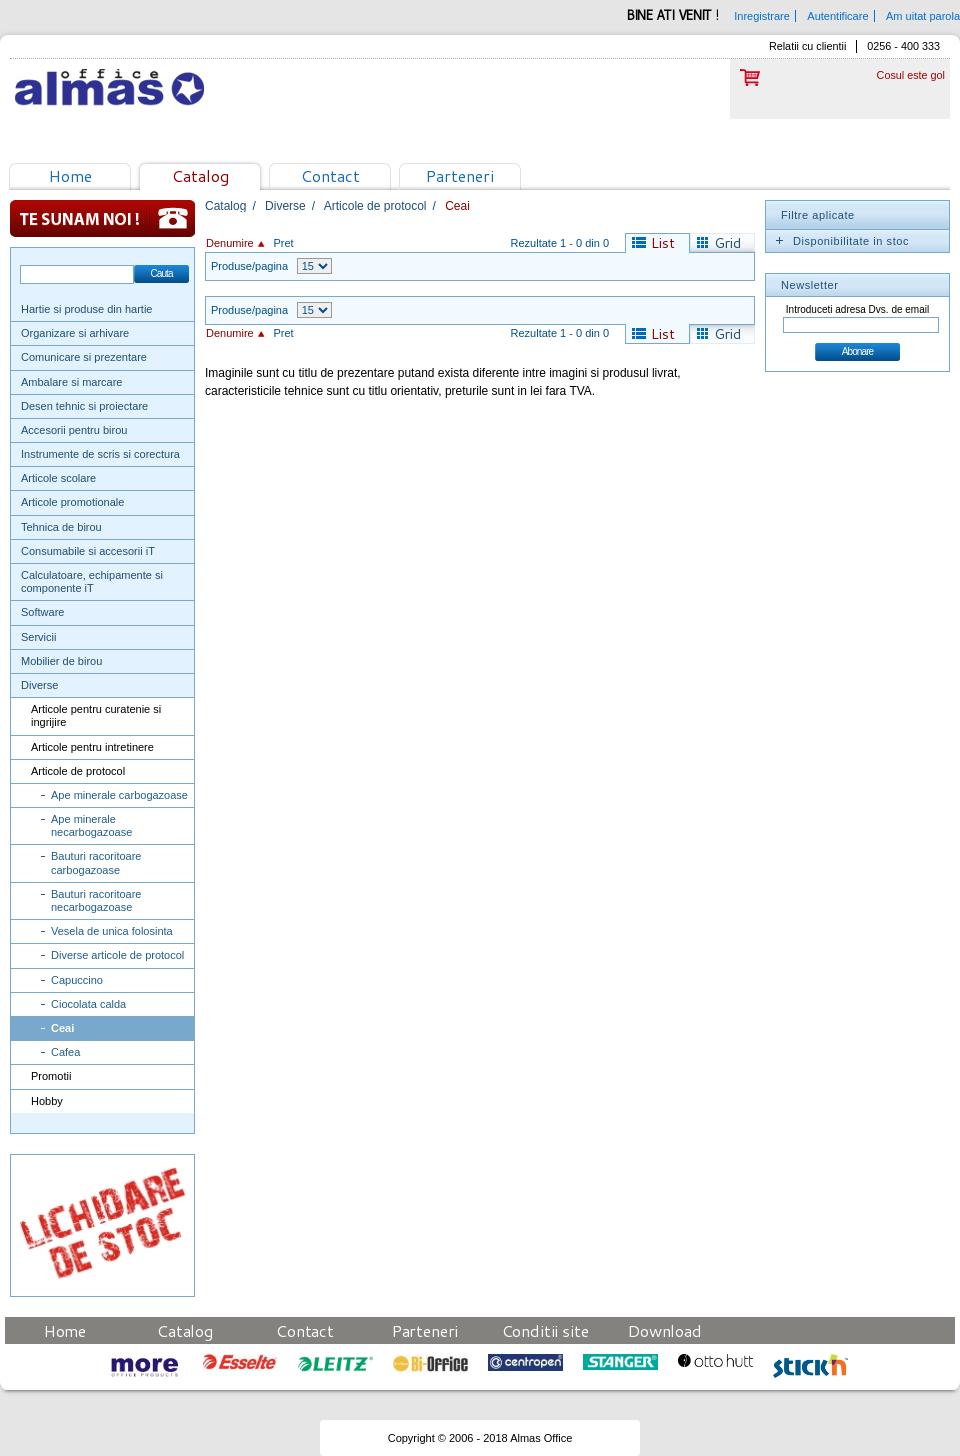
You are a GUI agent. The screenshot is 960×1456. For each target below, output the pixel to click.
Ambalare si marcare (71, 382)
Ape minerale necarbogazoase (91, 825)
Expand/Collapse (779, 241)
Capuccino (77, 980)
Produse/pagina (249, 266)
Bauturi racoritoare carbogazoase (96, 862)
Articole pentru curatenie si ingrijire (96, 715)
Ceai (62, 1028)
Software (42, 612)
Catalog (200, 175)
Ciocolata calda (88, 1004)
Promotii (51, 1076)
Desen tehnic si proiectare (84, 406)
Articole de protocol (78, 771)
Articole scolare (58, 478)
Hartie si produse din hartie (86, 309)
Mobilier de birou (61, 661)
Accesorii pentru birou (74, 430)
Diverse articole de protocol (117, 955)
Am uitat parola (923, 16)
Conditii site (545, 1330)
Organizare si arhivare (75, 333)
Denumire (230, 243)
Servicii (38, 637)
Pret (283, 243)
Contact (330, 175)
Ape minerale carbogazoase (119, 795)
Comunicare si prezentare (84, 357)
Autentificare (837, 16)
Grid (727, 243)
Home (70, 175)
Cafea (65, 1052)
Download (665, 1330)
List (663, 243)
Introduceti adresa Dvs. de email (857, 309)
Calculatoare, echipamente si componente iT (92, 581)
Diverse (39, 685)
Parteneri (460, 175)
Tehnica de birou (61, 527)
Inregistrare (762, 16)
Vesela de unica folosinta (112, 931)
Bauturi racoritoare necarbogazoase (96, 900)
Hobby (47, 1101)
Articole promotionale (72, 502)
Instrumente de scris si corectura (100, 454)
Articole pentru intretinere (92, 747)
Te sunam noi (102, 218)
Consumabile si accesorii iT (88, 551)
